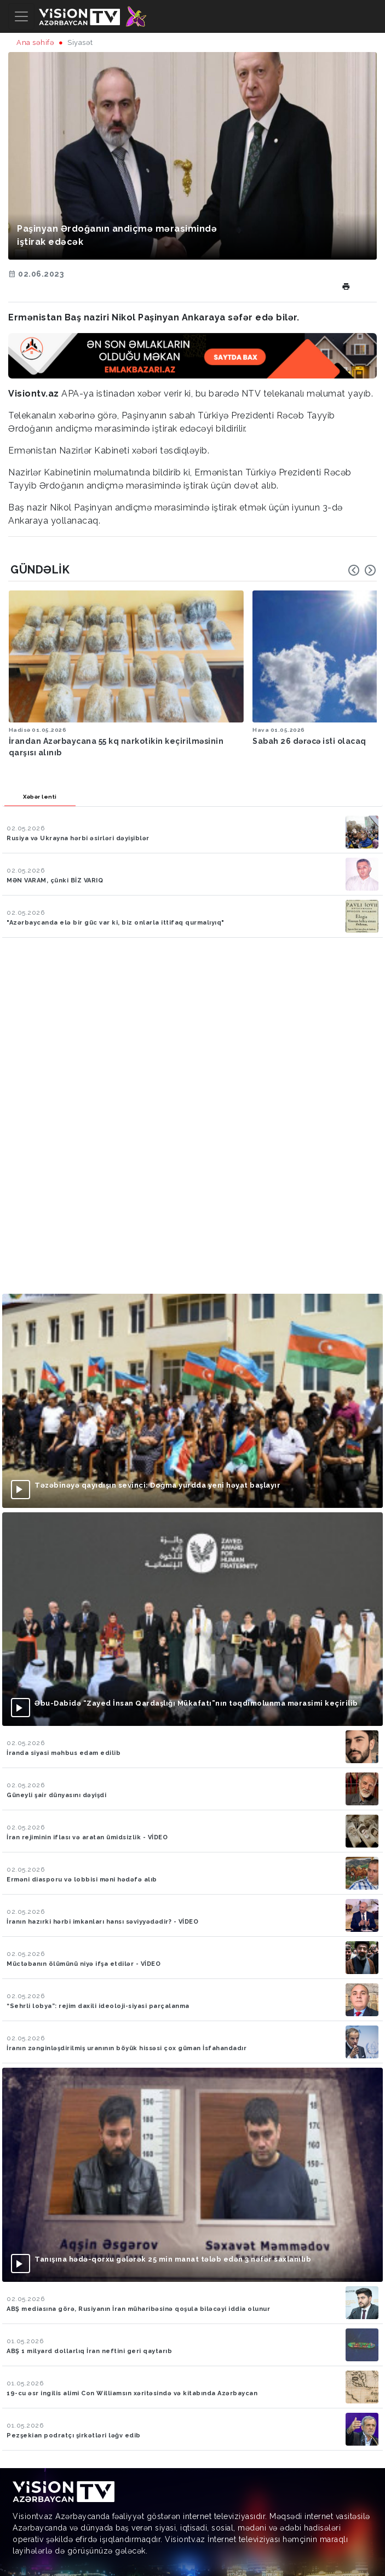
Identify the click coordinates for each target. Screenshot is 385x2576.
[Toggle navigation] (21, 16)
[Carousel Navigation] (362, 570)
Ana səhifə (35, 42)
